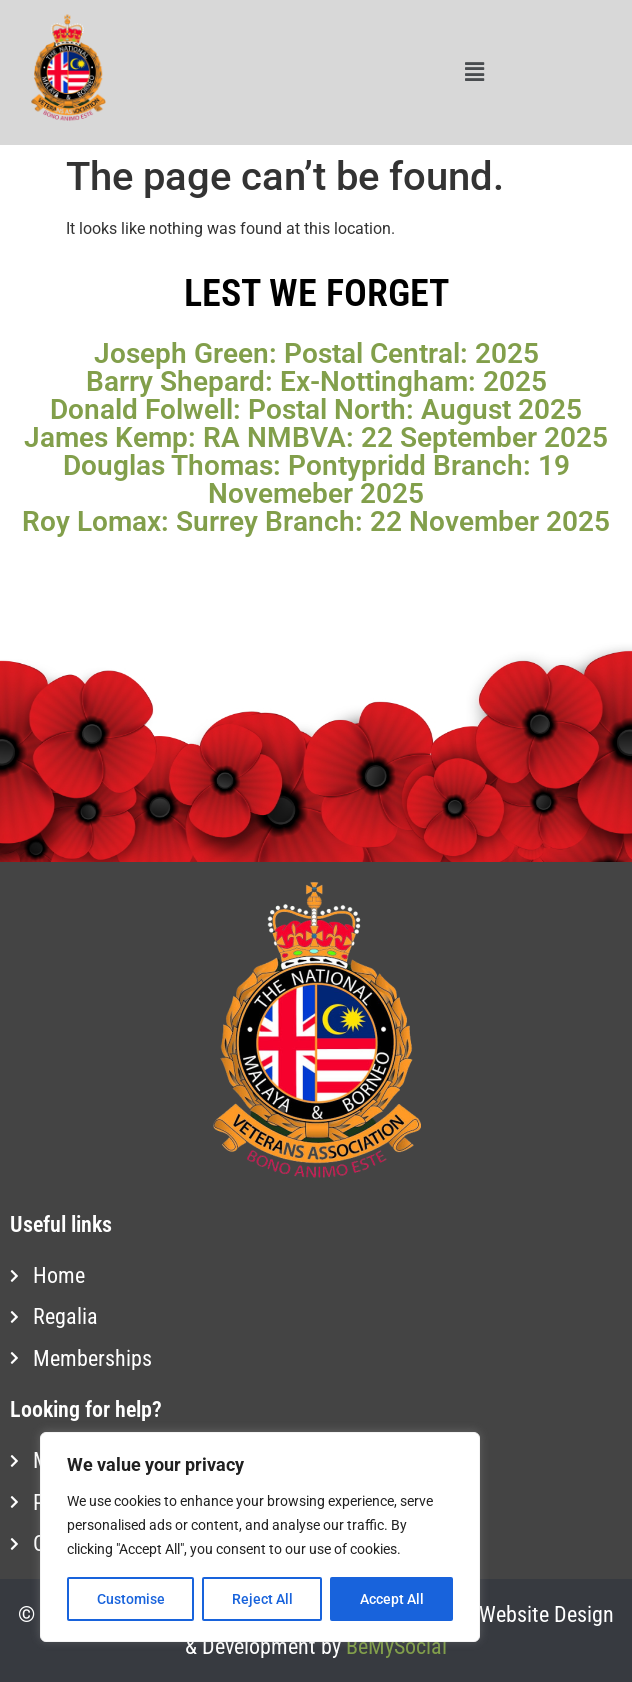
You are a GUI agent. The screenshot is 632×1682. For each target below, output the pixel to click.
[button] (474, 73)
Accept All (392, 1599)
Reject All (262, 1599)
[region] (260, 1537)
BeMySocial (396, 1646)
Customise (131, 1599)
